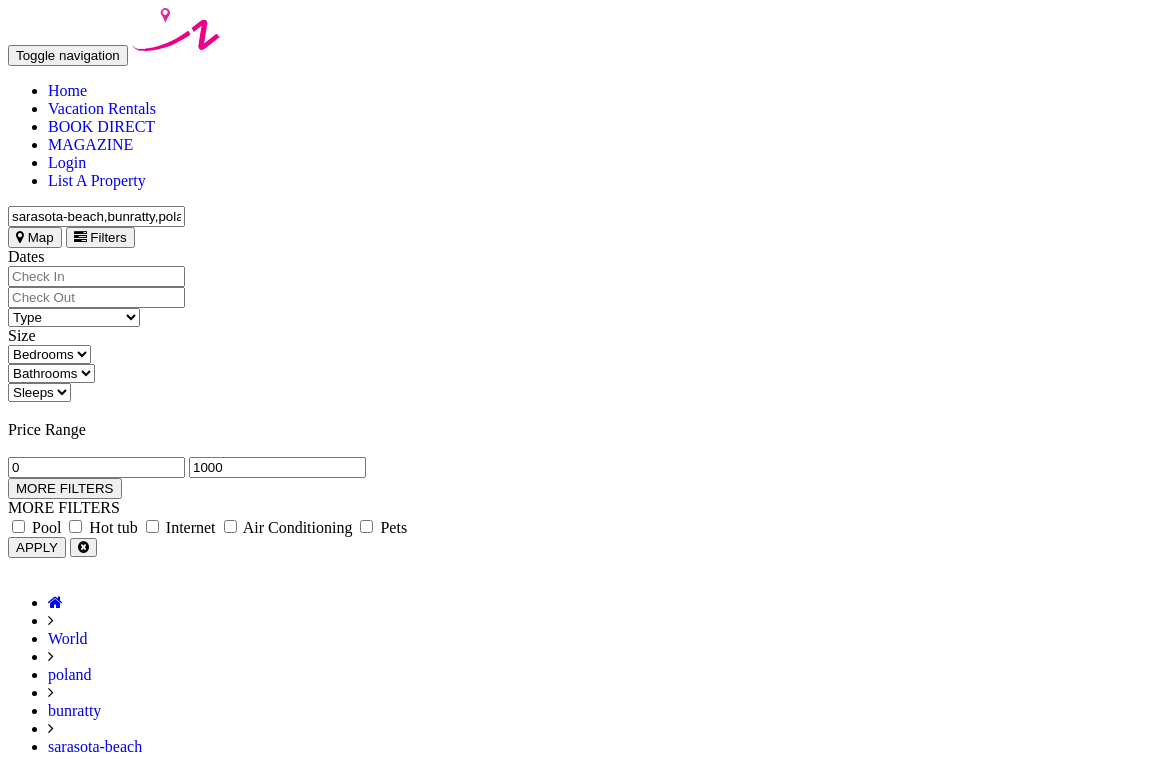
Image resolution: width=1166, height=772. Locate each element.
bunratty (74, 710)
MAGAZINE (90, 144)
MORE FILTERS (65, 488)
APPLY (37, 547)
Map (35, 237)
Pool (36, 527)
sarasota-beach (95, 746)
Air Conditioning (288, 527)
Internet (181, 527)
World (68, 638)
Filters (100, 237)
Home (67, 90)
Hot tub (103, 527)
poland (70, 674)
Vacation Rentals (102, 108)
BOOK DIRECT (101, 126)
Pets (383, 527)
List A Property (97, 180)
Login (67, 162)
